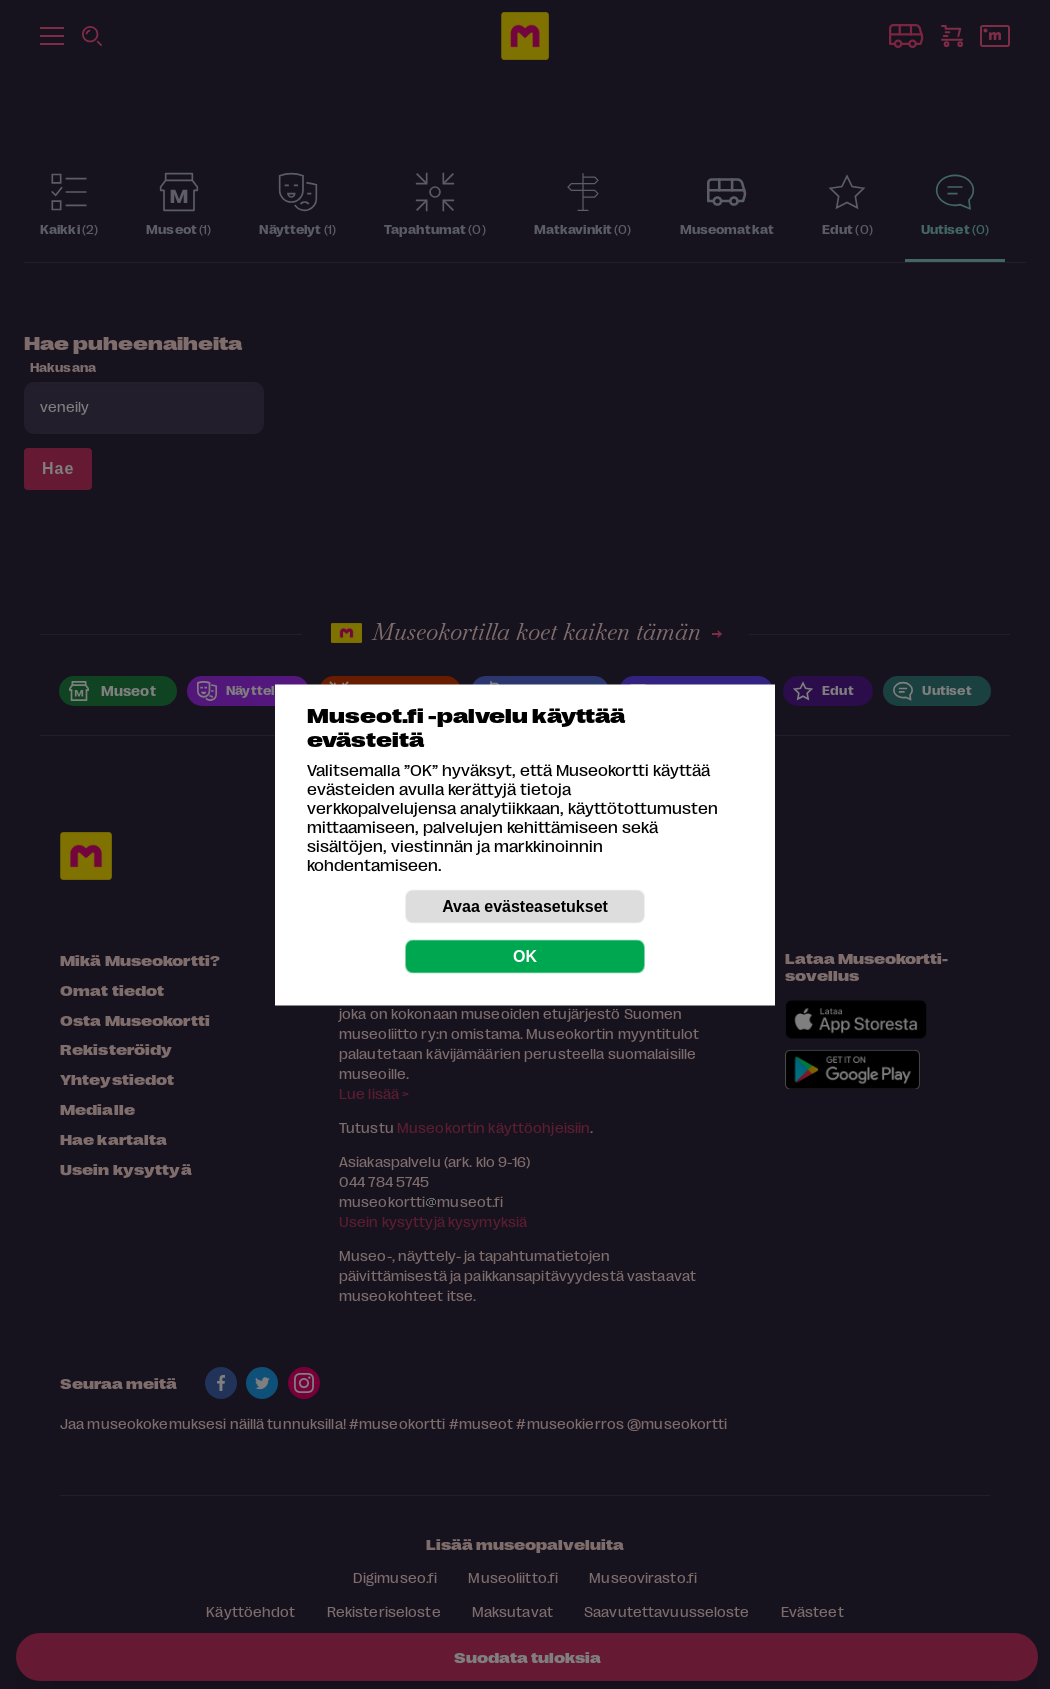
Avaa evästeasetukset (525, 905)
